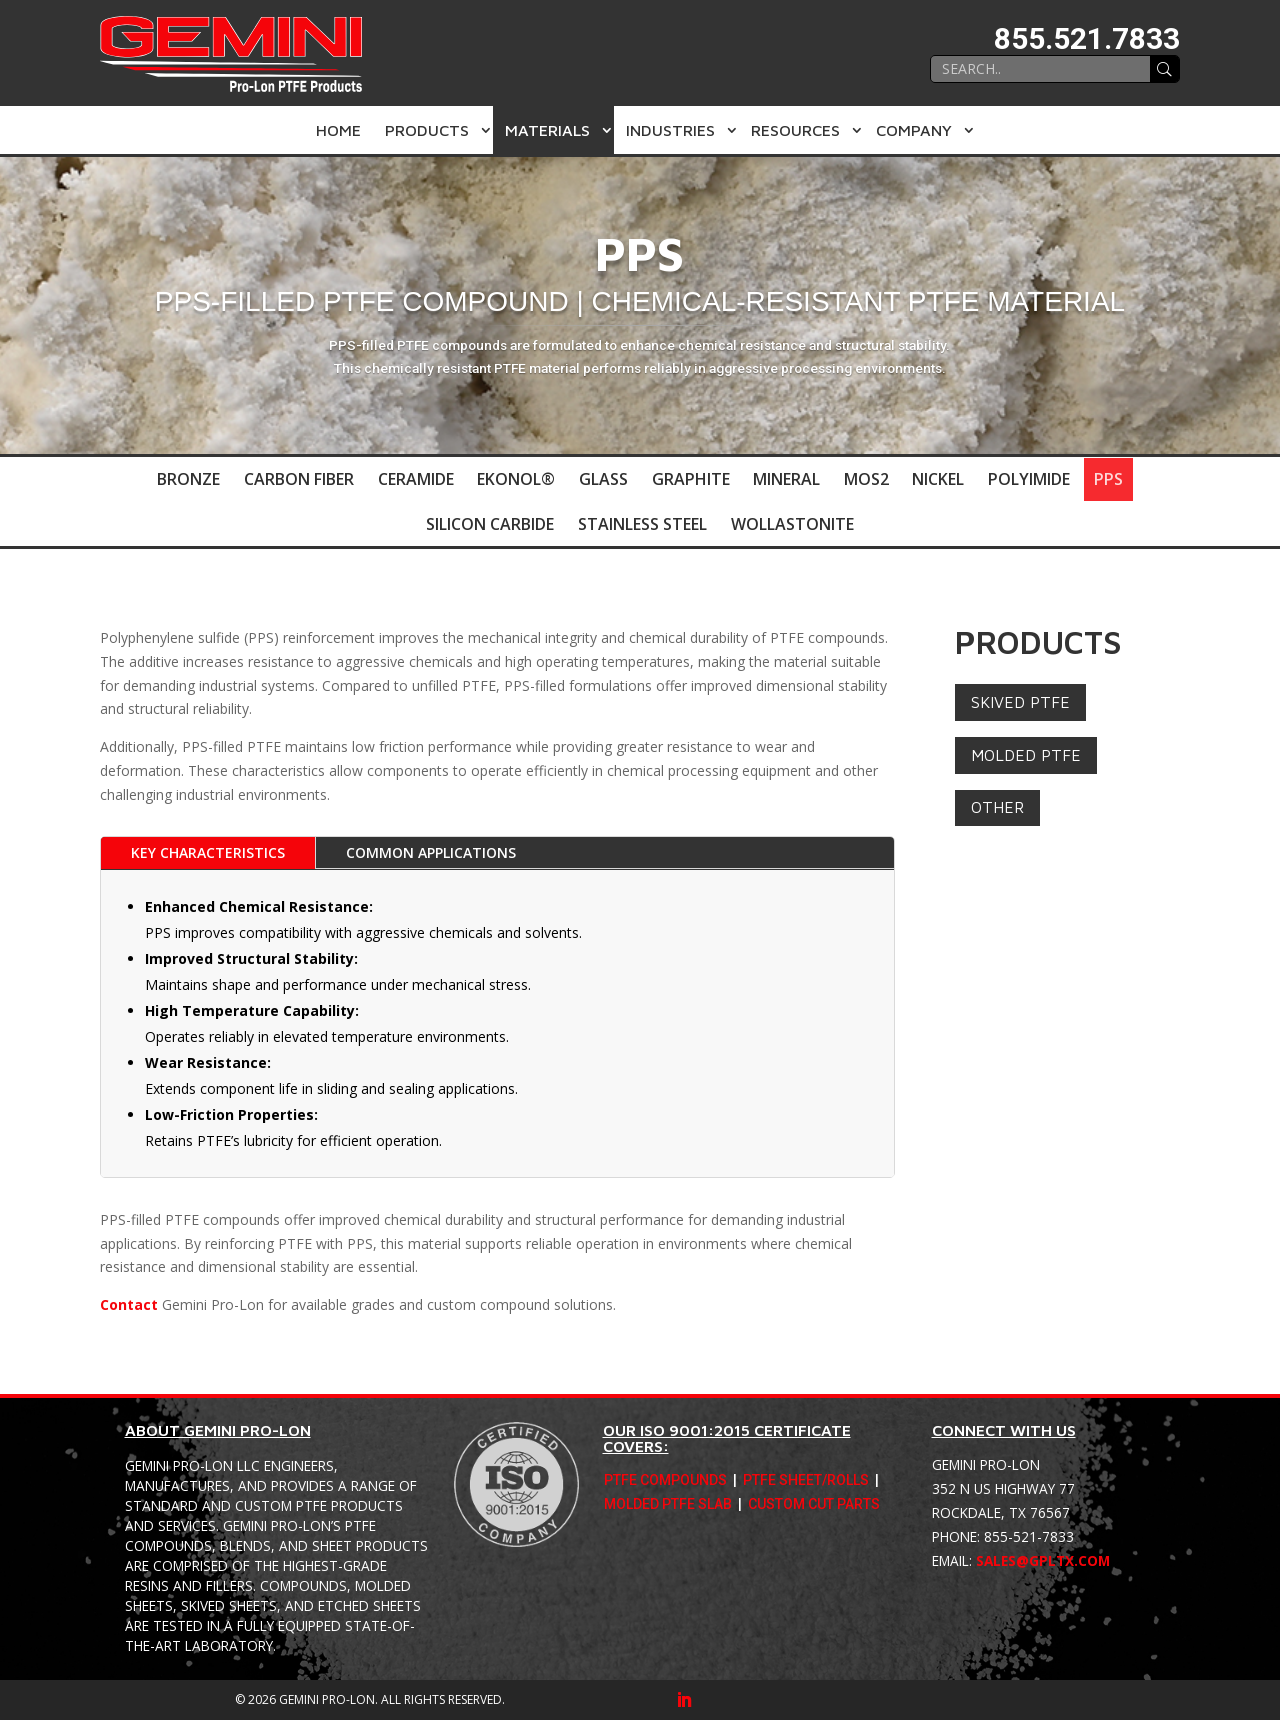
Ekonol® (516, 480)
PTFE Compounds (665, 1487)
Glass (603, 480)
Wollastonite (792, 528)
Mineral (787, 480)
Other (997, 813)
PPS (1110, 480)
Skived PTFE (1020, 707)
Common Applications (431, 858)
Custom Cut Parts (814, 1511)
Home (338, 130)
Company (914, 130)
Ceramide (415, 480)
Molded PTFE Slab (668, 1511)
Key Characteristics (208, 858)
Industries (670, 130)
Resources (795, 130)
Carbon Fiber (298, 480)
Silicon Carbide (490, 528)
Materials (547, 130)
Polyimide (1031, 480)
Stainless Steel (642, 528)
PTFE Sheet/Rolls (806, 1487)
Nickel (940, 480)
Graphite (691, 480)
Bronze (187, 480)
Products (427, 130)
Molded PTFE (1026, 760)
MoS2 (867, 480)
